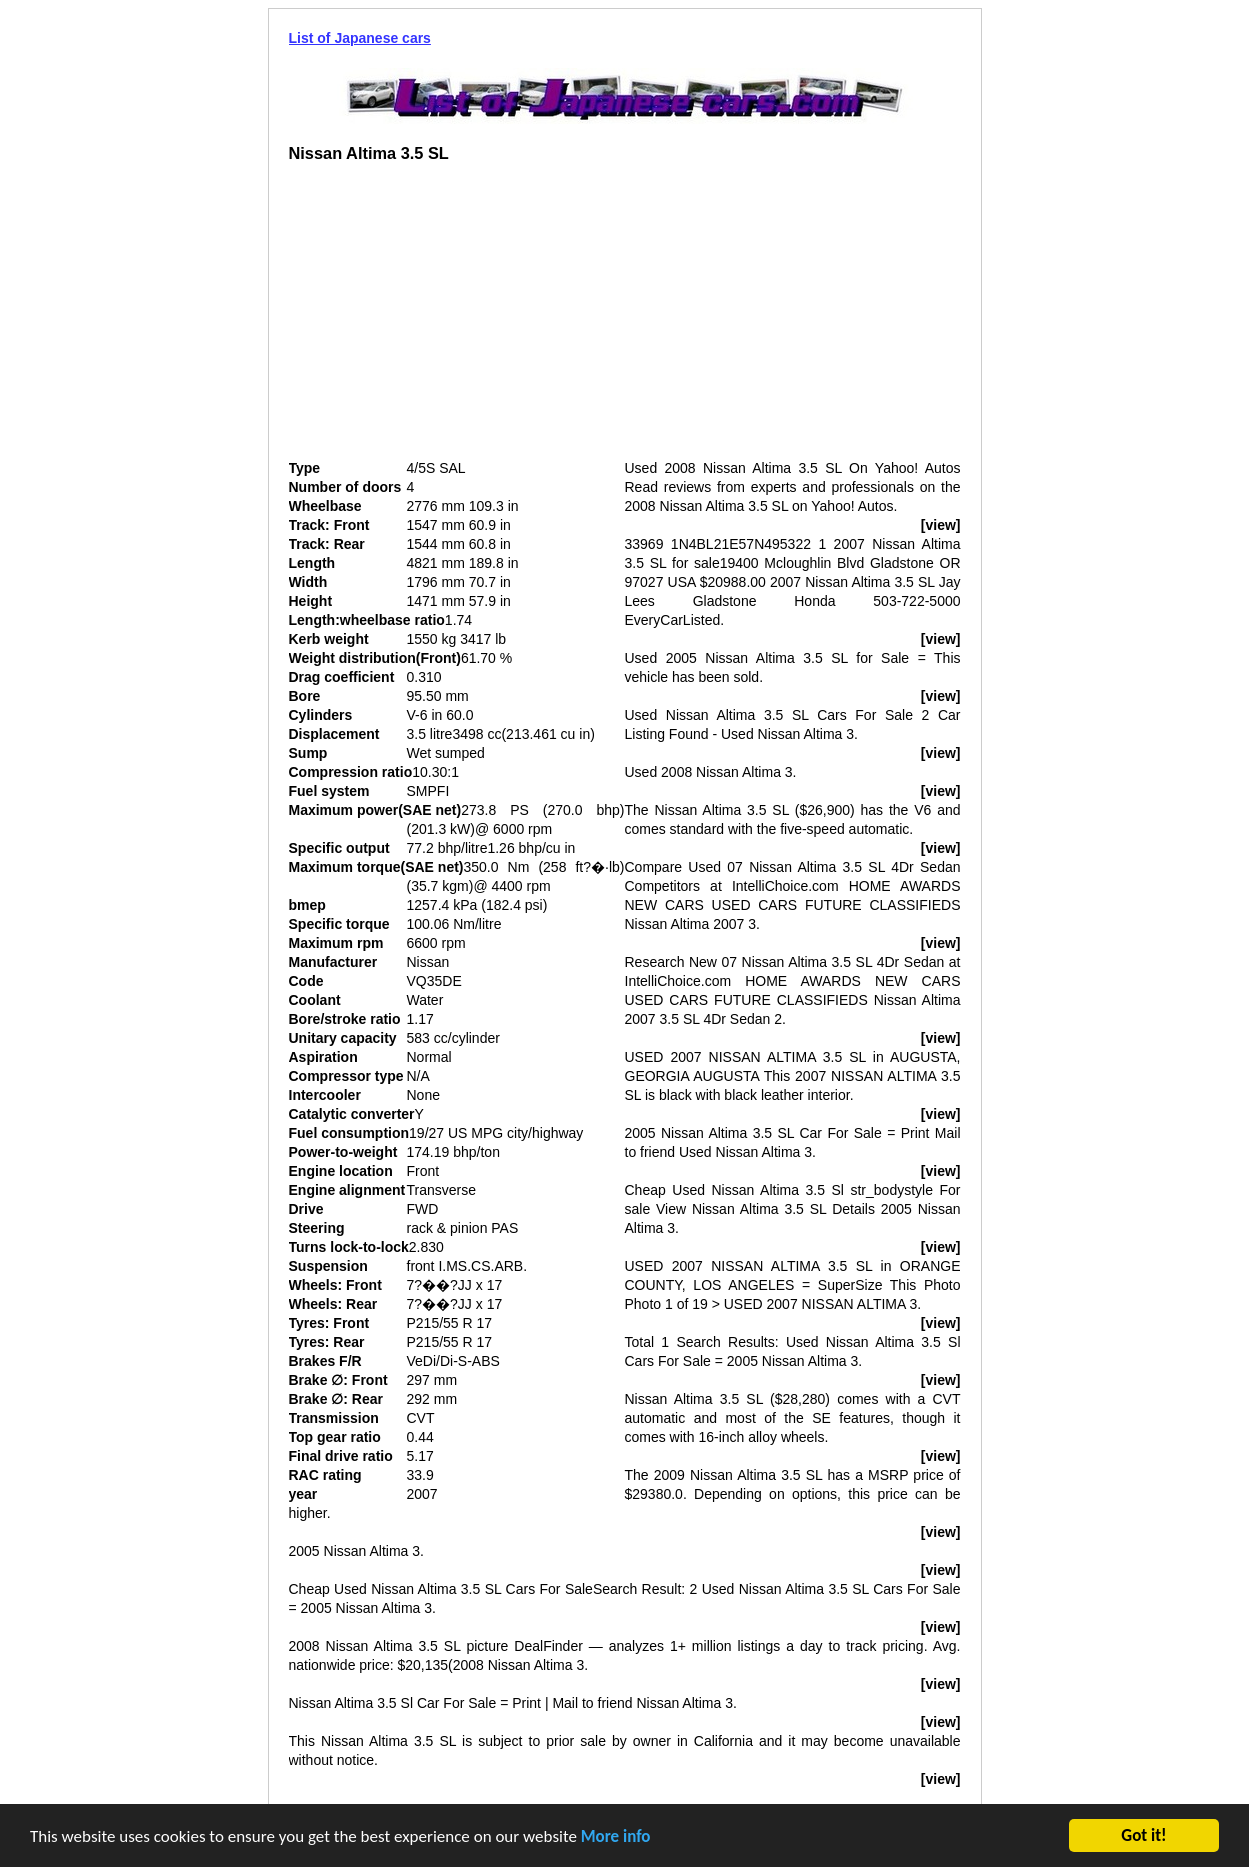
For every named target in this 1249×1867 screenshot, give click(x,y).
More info (616, 1838)
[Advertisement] (457, 319)
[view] (941, 525)
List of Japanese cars (360, 38)
